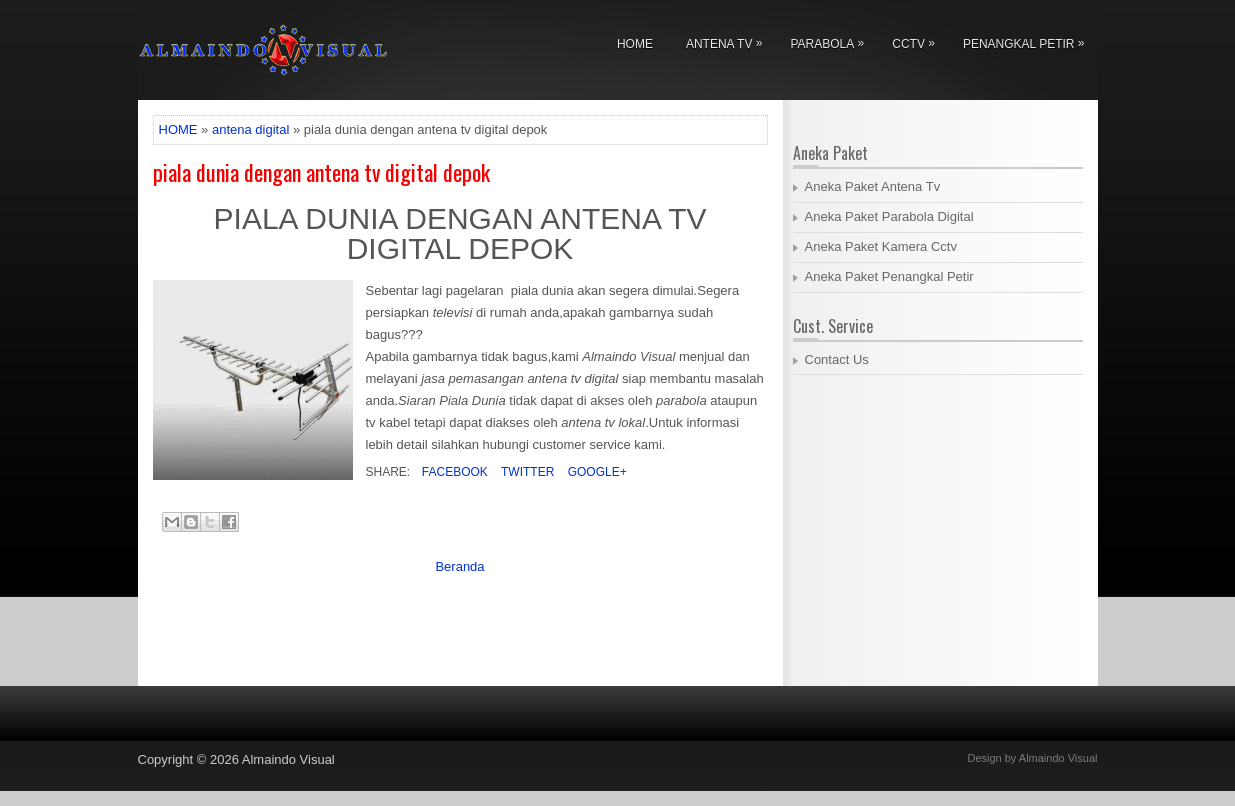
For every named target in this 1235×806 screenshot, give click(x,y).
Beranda (459, 566)
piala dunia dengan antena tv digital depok (321, 172)
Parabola (832, 40)
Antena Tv (729, 40)
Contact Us (837, 359)
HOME (178, 129)
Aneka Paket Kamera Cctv (881, 246)
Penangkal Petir (1029, 40)
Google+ (595, 472)
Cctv (918, 40)
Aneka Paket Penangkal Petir (889, 276)
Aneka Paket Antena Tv (873, 186)
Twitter (526, 472)
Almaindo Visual (288, 759)
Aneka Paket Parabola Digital (889, 216)
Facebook (453, 472)
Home (635, 44)
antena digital (250, 129)
